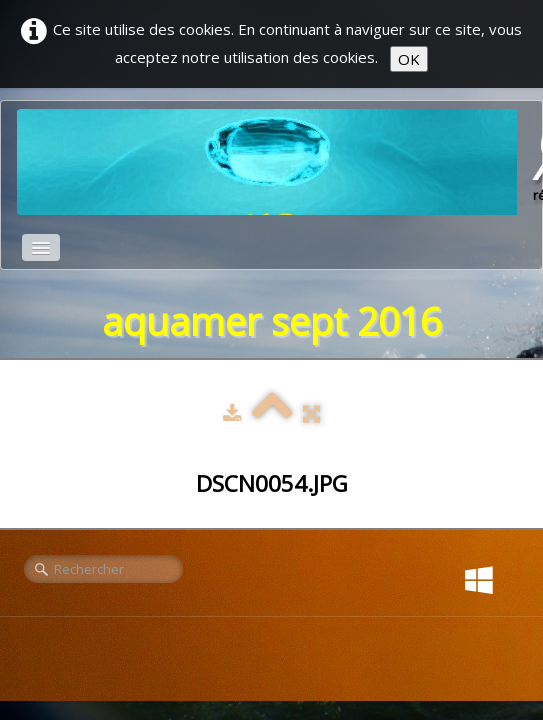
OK (409, 59)
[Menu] (41, 247)
